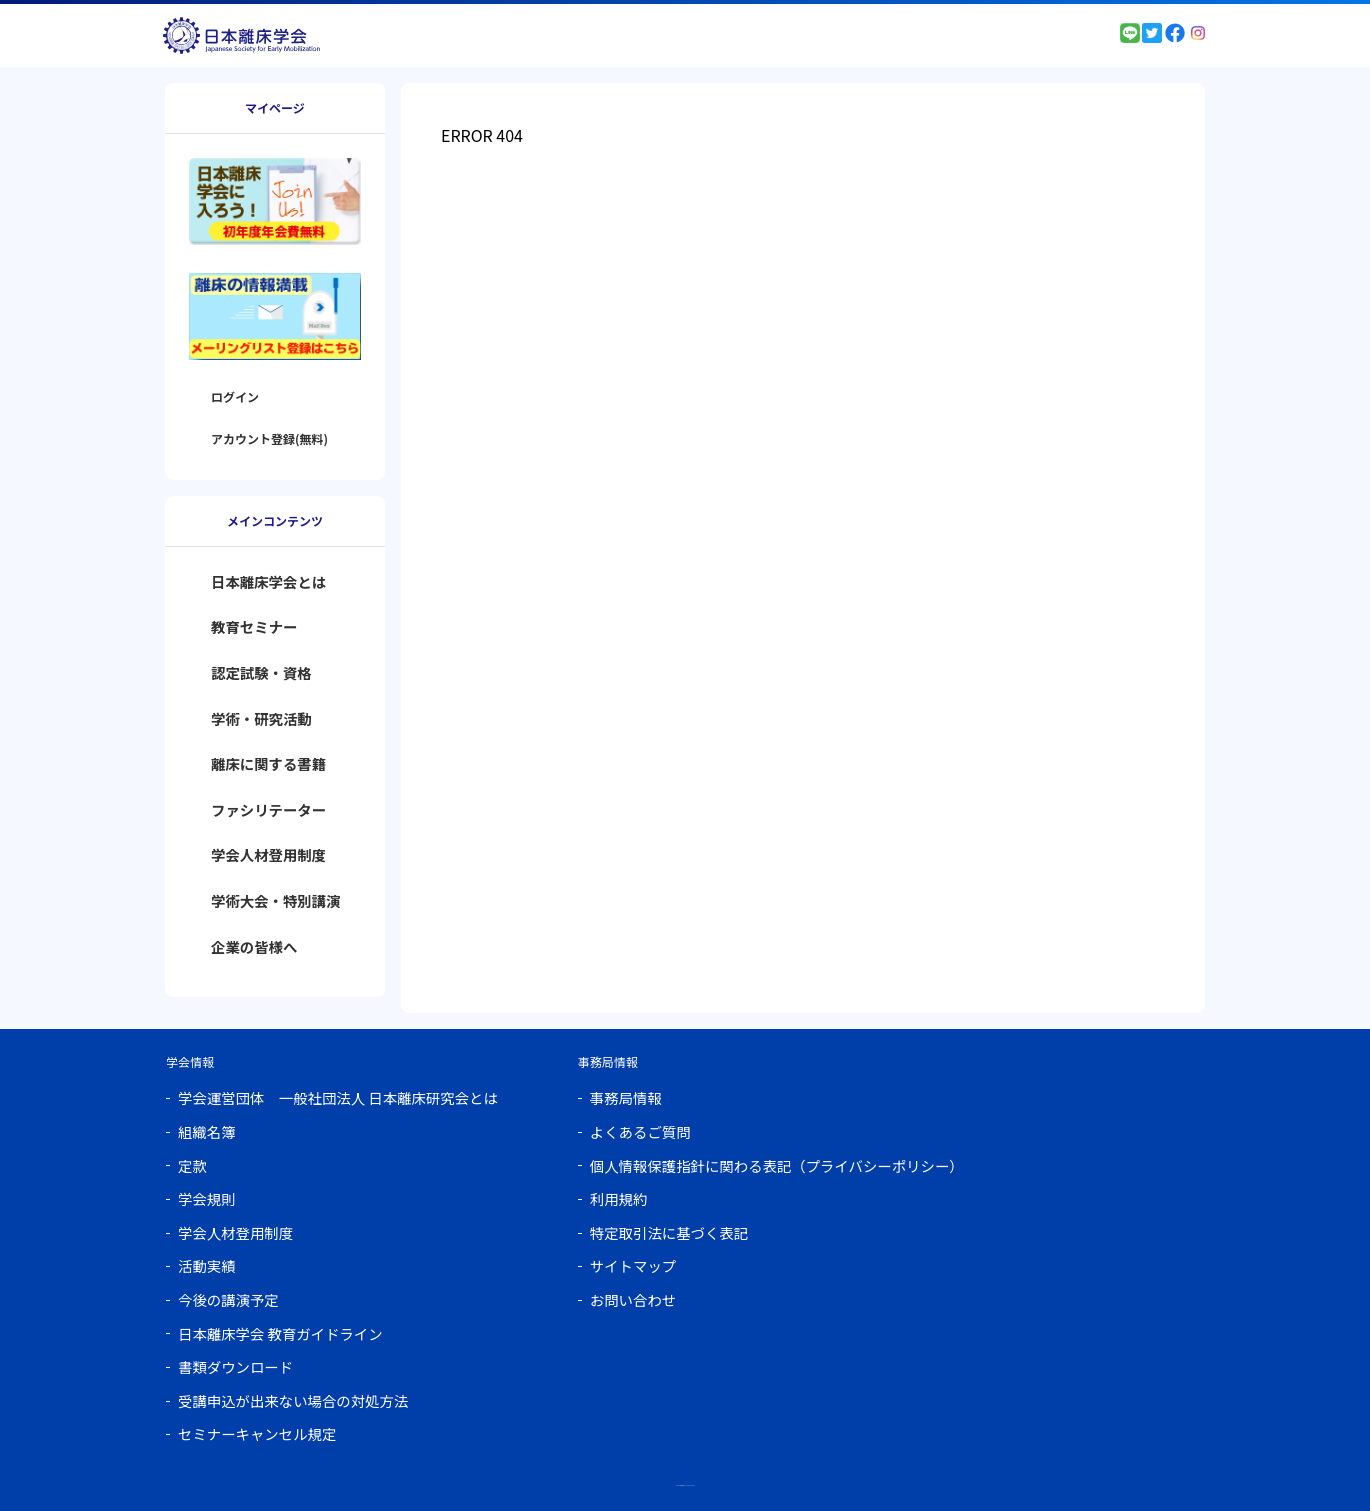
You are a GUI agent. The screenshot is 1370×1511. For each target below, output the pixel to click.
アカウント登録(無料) (269, 438)
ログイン (235, 396)
